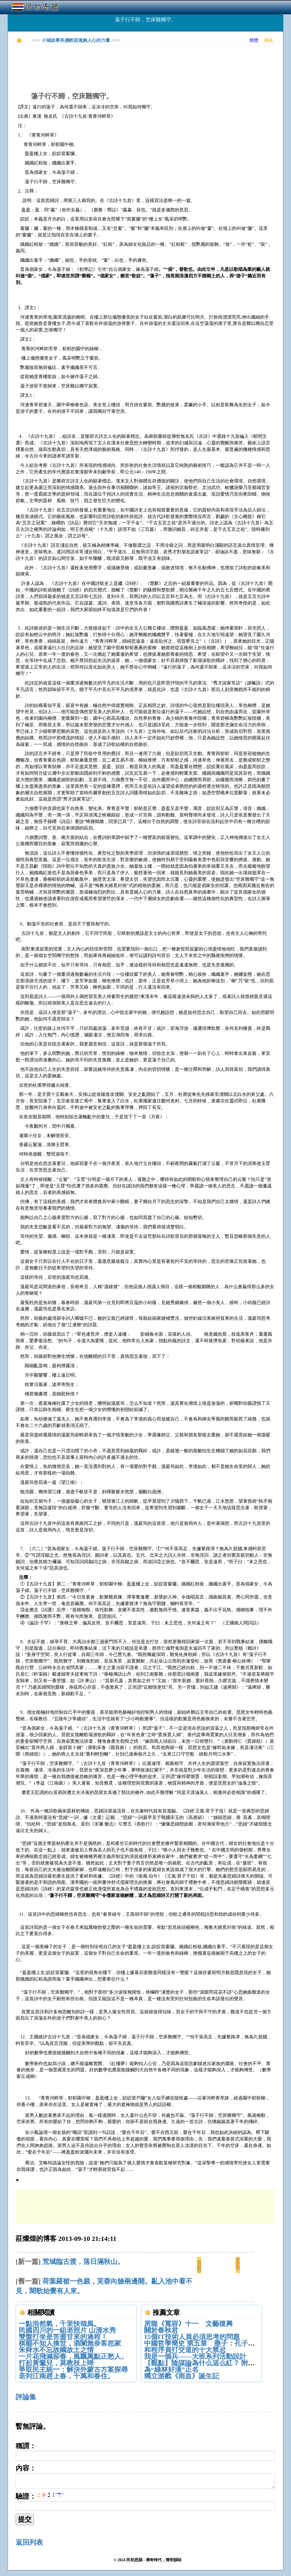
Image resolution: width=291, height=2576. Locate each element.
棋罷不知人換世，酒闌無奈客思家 (70, 2343)
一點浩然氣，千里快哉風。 (60, 2323)
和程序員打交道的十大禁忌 (185, 2350)
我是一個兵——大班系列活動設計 (195, 2356)
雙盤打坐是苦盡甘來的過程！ (63, 2336)
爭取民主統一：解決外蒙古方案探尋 (73, 2369)
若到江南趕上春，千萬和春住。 (66, 2376)
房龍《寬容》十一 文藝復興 (188, 2323)
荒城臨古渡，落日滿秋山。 (83, 2261)
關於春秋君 (161, 2330)
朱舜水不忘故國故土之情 (56, 2350)
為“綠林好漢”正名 (171, 2369)
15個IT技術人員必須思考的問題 (192, 2336)
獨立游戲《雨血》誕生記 (181, 2376)
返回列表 (29, 2542)
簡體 (253, 40)
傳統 (268, 40)
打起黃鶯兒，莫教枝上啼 (56, 2363)
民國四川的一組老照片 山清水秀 (67, 2330)
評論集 (26, 2397)
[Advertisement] (119, 62)
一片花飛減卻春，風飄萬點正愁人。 (73, 2356)
